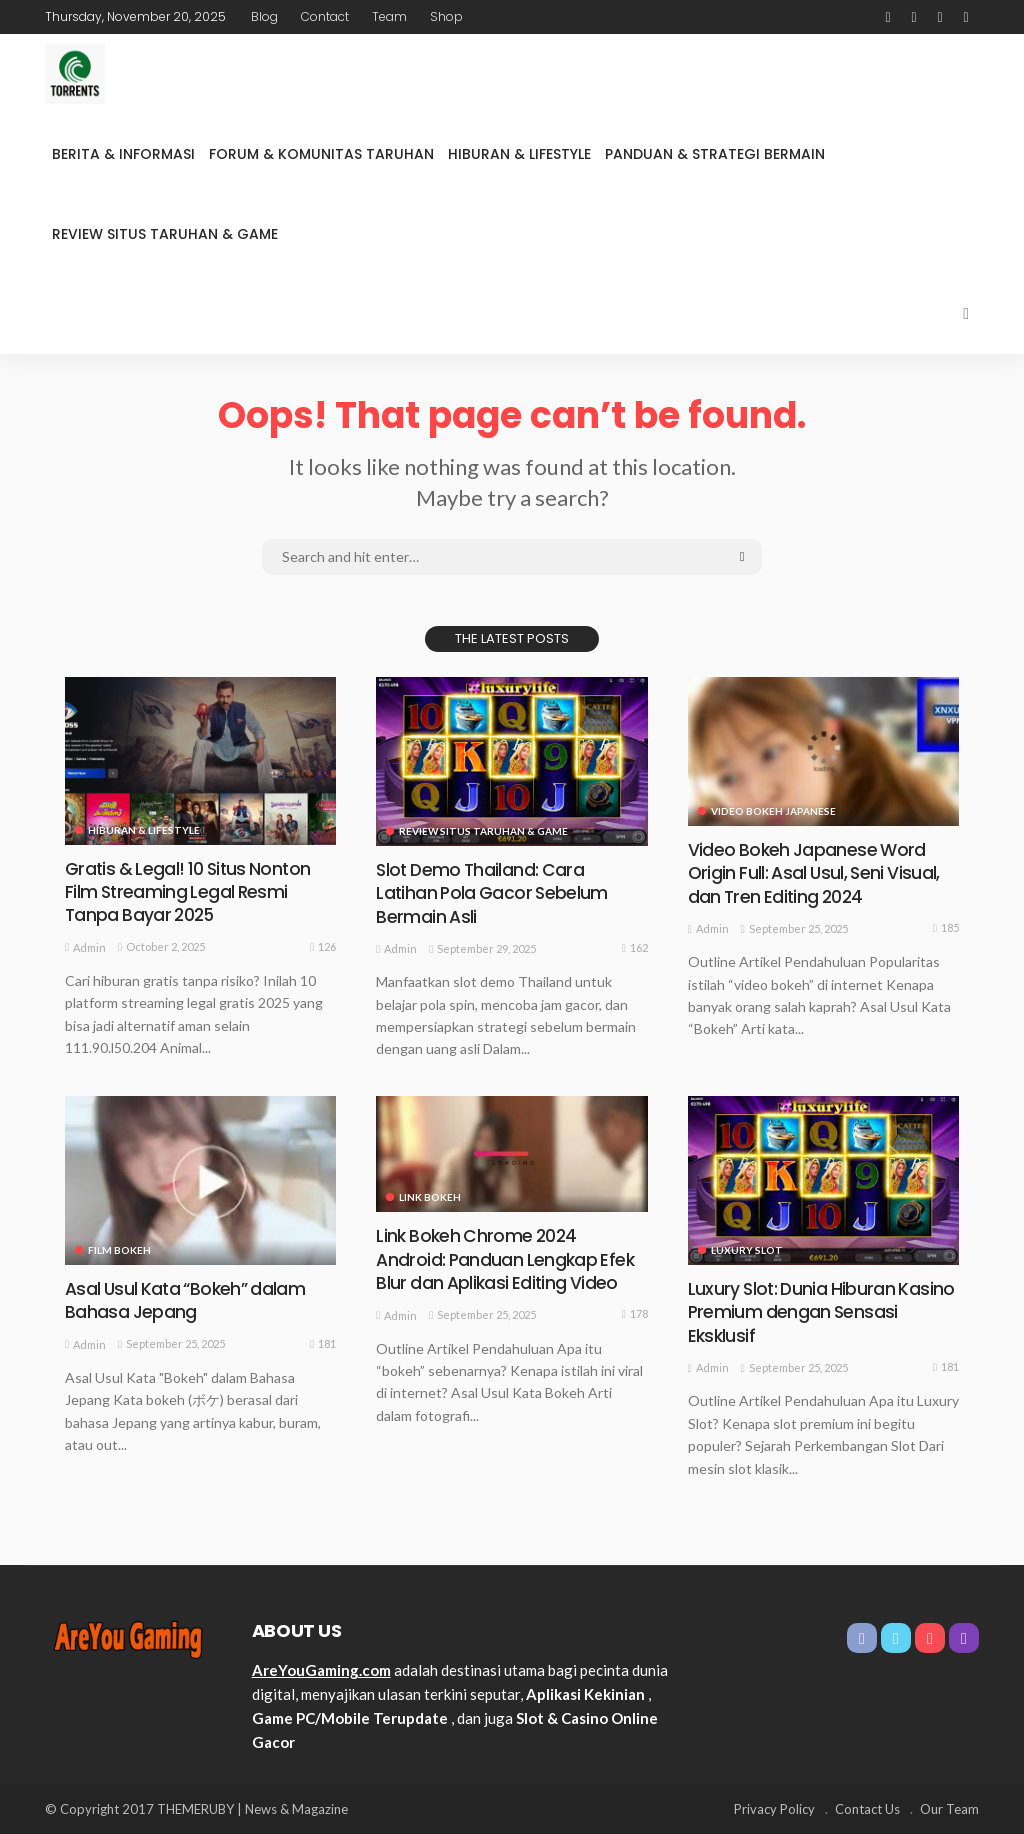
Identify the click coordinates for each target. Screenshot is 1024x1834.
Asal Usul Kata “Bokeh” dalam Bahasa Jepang (189, 1300)
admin (89, 947)
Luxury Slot (747, 1250)
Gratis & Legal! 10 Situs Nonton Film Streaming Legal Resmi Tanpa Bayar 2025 (191, 892)
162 (635, 948)
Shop (446, 16)
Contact (325, 16)
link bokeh (430, 1197)
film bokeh (119, 1250)
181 (323, 1344)
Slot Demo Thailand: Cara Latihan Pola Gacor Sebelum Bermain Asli (494, 893)
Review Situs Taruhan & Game (165, 234)
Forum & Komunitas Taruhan (321, 154)
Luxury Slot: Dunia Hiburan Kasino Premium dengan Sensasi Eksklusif (823, 1312)
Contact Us (867, 1809)
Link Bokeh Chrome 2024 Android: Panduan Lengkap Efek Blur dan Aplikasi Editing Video (507, 1259)
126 (323, 947)
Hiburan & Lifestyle (519, 154)
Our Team (949, 1809)
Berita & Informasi (123, 154)
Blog (264, 16)
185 (946, 928)
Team (389, 16)
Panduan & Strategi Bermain (715, 154)
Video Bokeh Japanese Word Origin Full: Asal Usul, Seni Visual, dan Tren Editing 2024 (817, 873)
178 (635, 1314)
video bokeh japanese (773, 811)
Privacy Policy (774, 1809)
